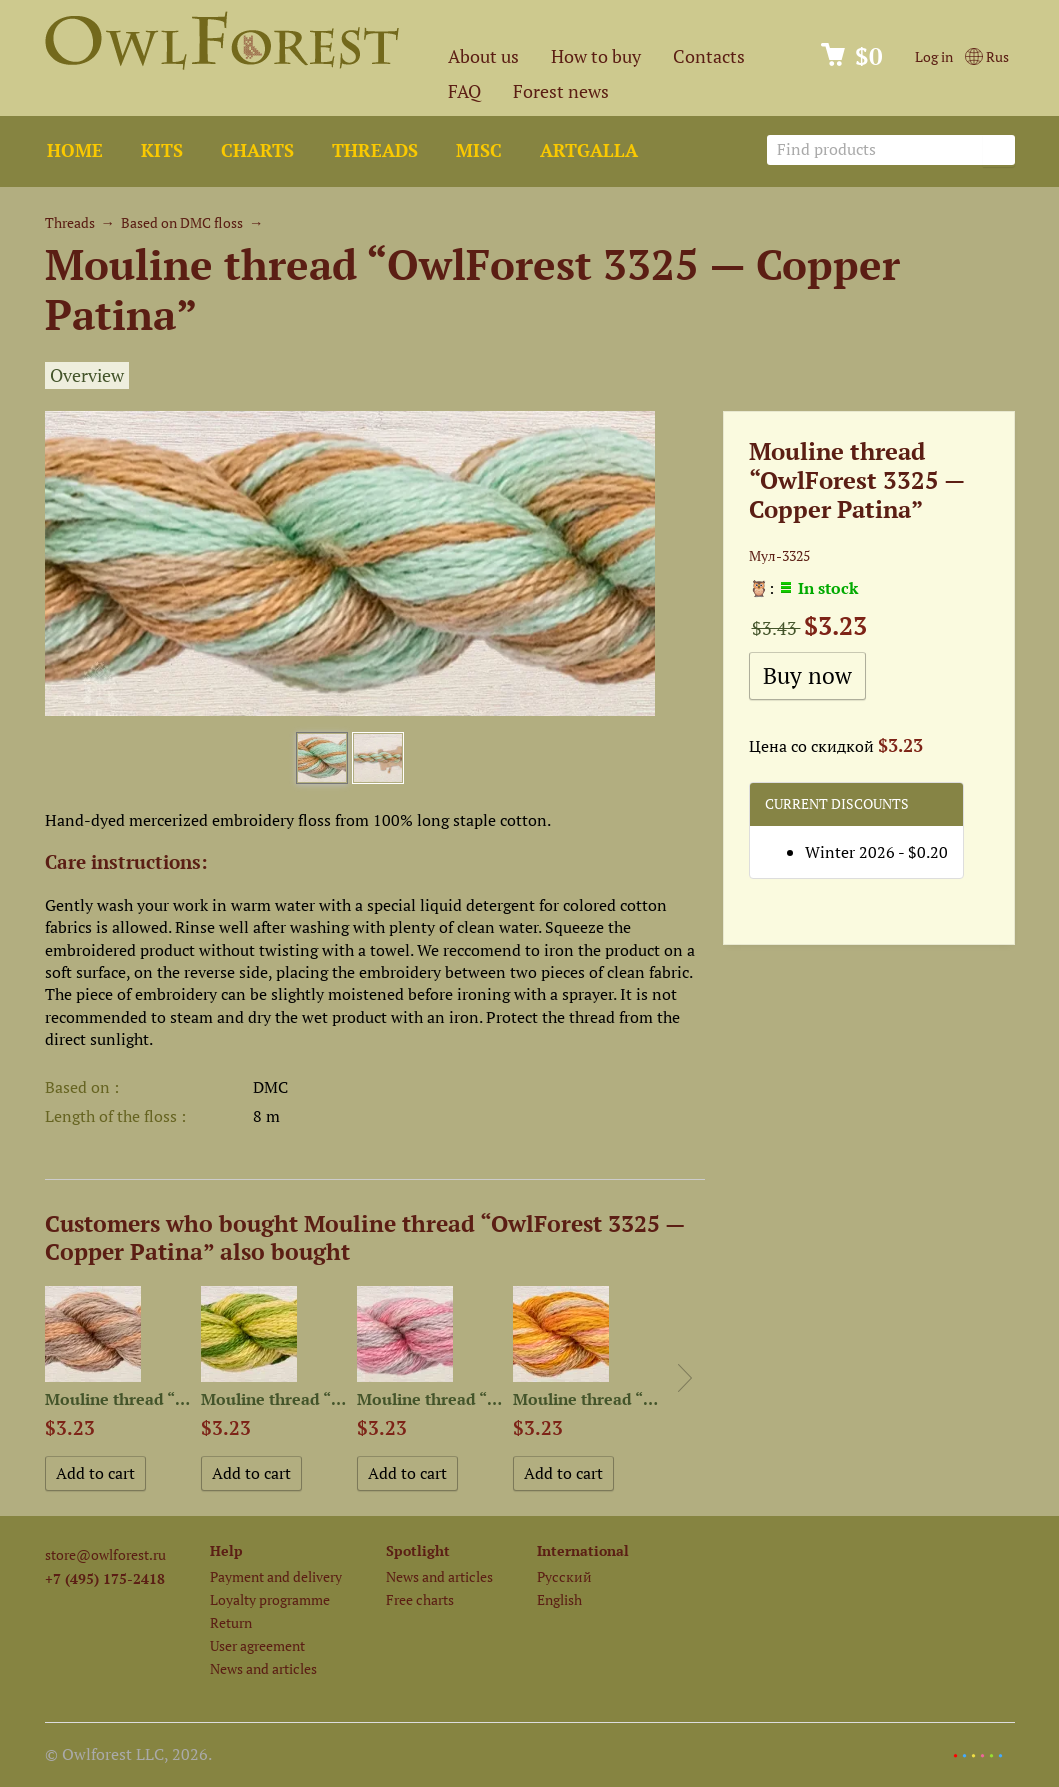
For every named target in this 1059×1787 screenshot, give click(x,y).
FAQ (464, 91)
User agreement (257, 1645)
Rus (986, 56)
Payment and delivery (276, 1576)
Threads (375, 150)
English (559, 1599)
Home (75, 150)
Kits (162, 150)
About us (483, 56)
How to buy (596, 56)
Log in (934, 56)
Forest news (561, 91)
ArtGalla (589, 150)
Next (685, 1378)
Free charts (420, 1599)
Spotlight (418, 1550)
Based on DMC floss (182, 222)
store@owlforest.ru (105, 1554)
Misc (479, 150)
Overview (87, 375)
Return (231, 1622)
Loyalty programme (270, 1599)
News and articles (263, 1668)
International (583, 1550)
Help (226, 1550)
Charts (257, 150)
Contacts (709, 56)
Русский (564, 1576)
